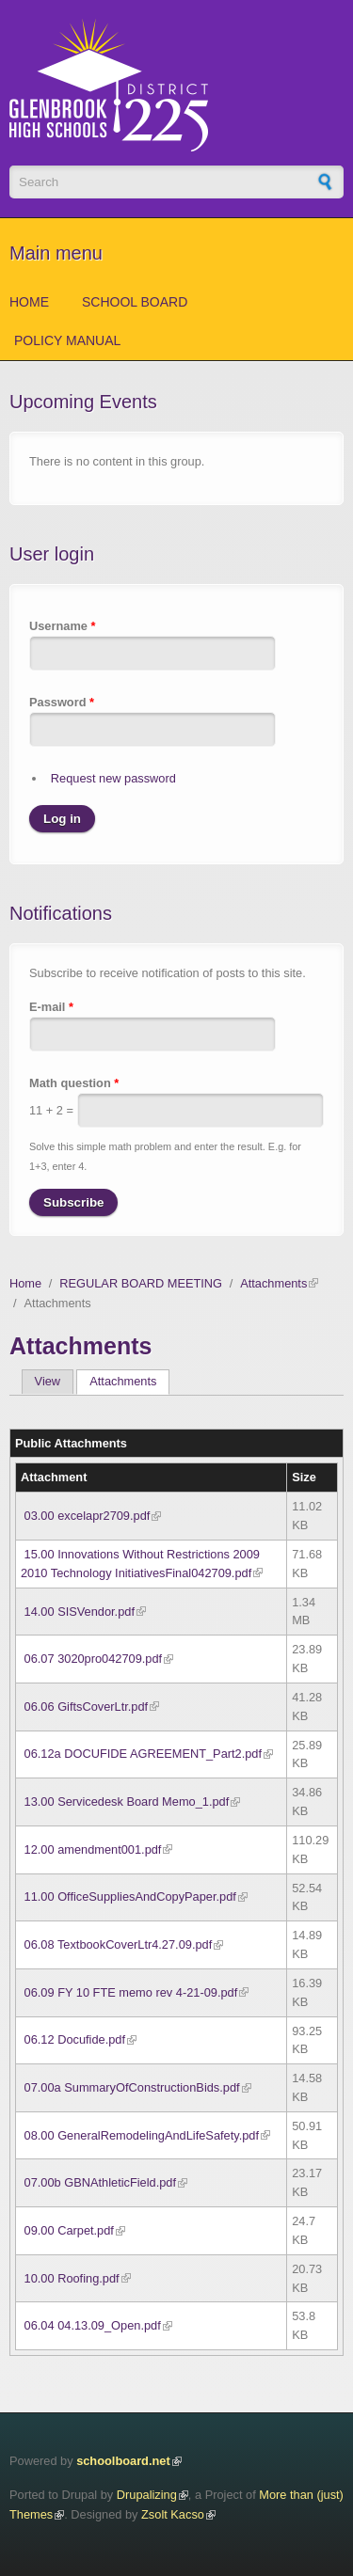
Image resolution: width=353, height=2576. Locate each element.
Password (61, 702)
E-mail (51, 1007)
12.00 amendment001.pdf (93, 1849)
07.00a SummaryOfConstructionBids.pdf (132, 2087)
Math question (74, 1083)
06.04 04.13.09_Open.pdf (92, 2325)
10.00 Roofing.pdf (72, 2278)
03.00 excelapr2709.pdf (87, 1516)
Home (29, 301)
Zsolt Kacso (172, 2514)
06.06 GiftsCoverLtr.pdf (86, 1706)
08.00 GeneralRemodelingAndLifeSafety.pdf (141, 2135)
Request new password (113, 778)
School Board (134, 301)
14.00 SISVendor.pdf (79, 1611)
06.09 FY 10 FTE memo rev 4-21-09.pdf (131, 1992)
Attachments (273, 1283)
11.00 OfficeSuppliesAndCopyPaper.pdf (130, 1896)
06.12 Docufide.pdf (74, 2039)
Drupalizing (147, 2495)
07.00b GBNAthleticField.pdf (100, 2182)
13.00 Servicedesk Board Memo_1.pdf (127, 1801)
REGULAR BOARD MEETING (140, 1283)
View (48, 1381)
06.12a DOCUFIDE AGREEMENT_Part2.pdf (143, 1753)
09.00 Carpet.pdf (69, 2230)
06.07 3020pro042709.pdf (93, 1658)
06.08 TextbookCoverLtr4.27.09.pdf (118, 1944)
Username (62, 626)
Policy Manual (67, 340)
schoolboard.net (123, 2461)
